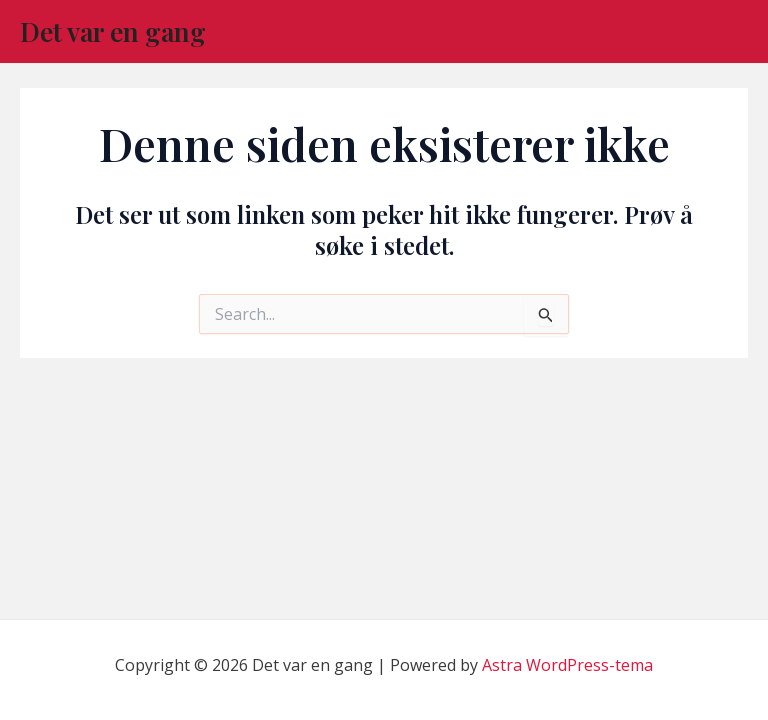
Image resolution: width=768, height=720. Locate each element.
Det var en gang (113, 31)
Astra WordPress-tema (567, 665)
